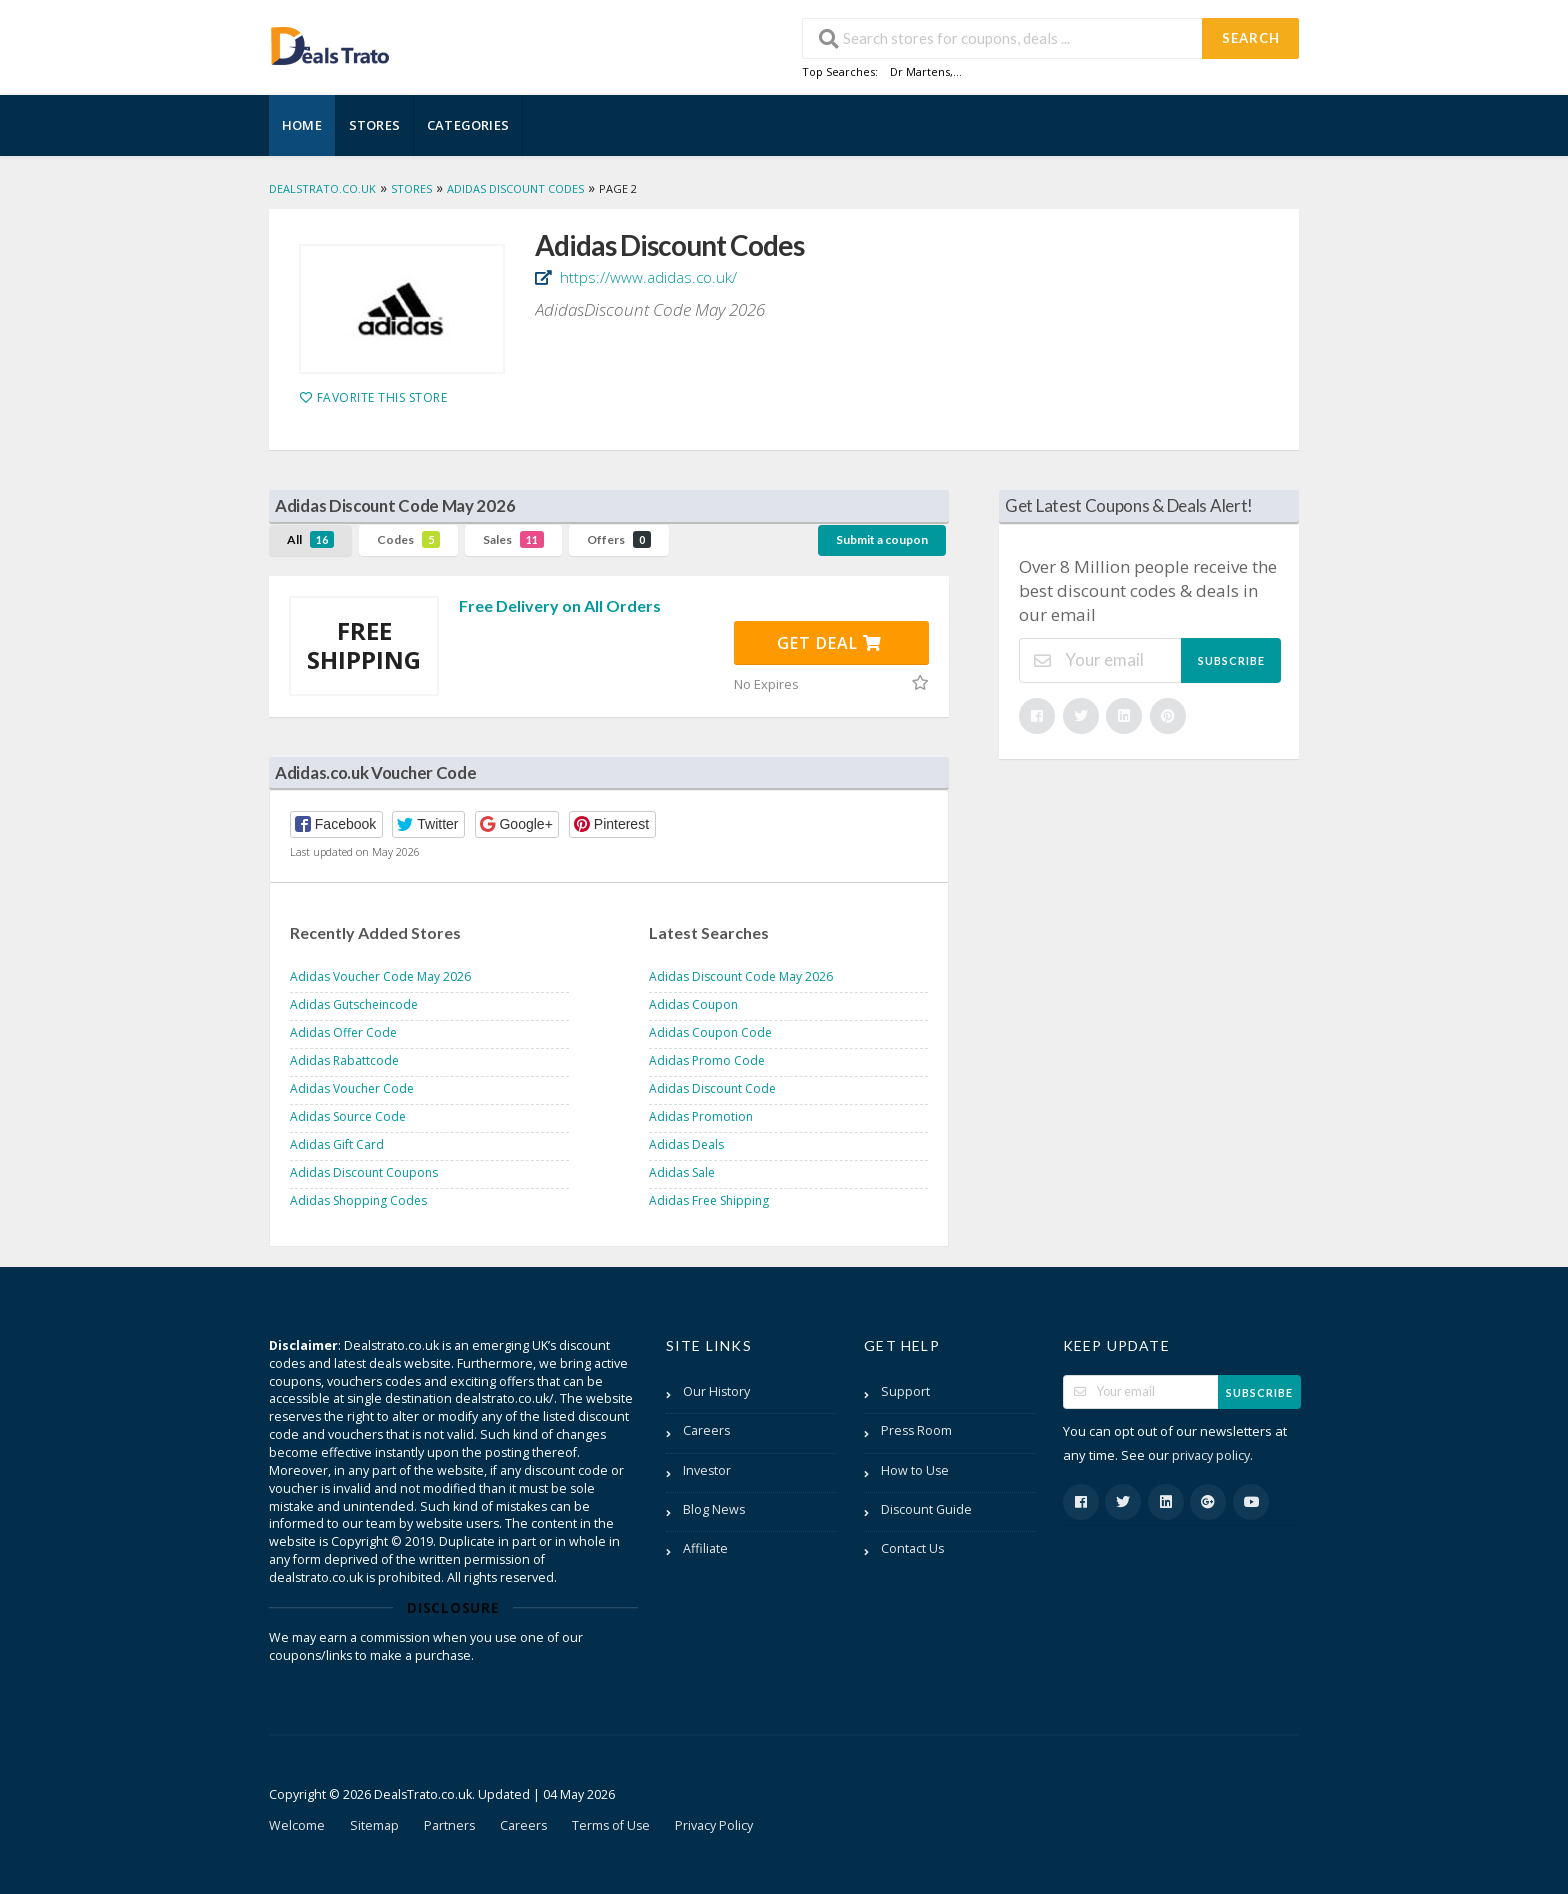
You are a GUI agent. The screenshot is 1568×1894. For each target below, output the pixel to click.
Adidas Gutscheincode (354, 1004)
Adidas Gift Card (337, 1144)
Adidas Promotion (701, 1116)
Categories (468, 125)
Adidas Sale (682, 1172)
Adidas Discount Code (712, 1088)
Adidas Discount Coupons (364, 1172)
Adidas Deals (686, 1144)
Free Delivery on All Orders (560, 605)
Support (905, 1391)
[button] (336, 824)
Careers (706, 1430)
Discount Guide (926, 1509)
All (310, 539)
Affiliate (705, 1548)
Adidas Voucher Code (352, 1088)
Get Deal (829, 643)
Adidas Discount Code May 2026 (741, 976)
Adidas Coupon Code (710, 1032)
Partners (449, 1825)
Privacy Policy (714, 1825)
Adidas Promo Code (707, 1060)
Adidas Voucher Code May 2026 (380, 976)
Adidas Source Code (348, 1116)
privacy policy (1211, 1455)
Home (302, 125)
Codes (408, 539)
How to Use (915, 1470)
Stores (374, 125)
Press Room (916, 1430)
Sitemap (374, 1825)
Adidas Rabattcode (344, 1060)
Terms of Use (611, 1825)
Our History (716, 1391)
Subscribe (1231, 660)
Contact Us (912, 1548)
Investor (707, 1470)
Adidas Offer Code (343, 1032)
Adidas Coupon (693, 1004)
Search (1251, 38)
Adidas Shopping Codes (358, 1200)
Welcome (297, 1825)
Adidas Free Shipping (709, 1200)
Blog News (714, 1509)
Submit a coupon (882, 539)
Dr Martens (920, 71)
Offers (619, 539)
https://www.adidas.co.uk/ (646, 277)
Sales (513, 539)
